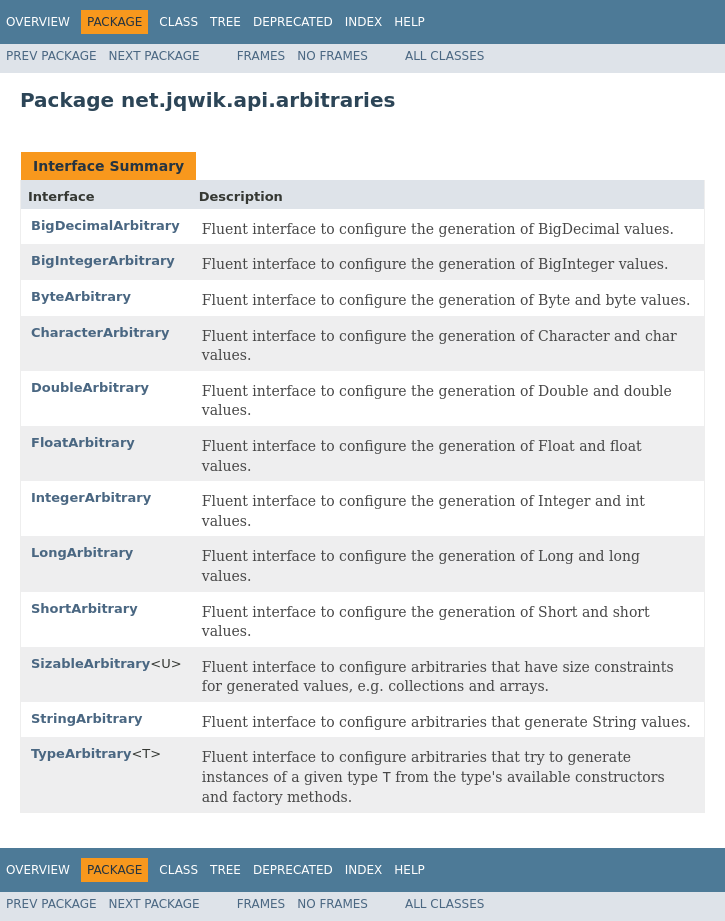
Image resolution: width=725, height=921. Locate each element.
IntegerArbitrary (91, 497)
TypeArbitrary (81, 753)
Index (364, 22)
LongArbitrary (82, 552)
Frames (261, 56)
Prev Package (51, 56)
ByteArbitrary (81, 296)
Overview (38, 22)
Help (409, 22)
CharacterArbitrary (100, 332)
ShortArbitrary (84, 608)
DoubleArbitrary (90, 387)
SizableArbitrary (90, 663)
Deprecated (293, 22)
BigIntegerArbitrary (103, 260)
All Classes (444, 56)
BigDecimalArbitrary (105, 225)
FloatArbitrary (83, 442)
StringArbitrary (87, 718)
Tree (225, 22)
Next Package (154, 56)
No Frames (332, 56)
